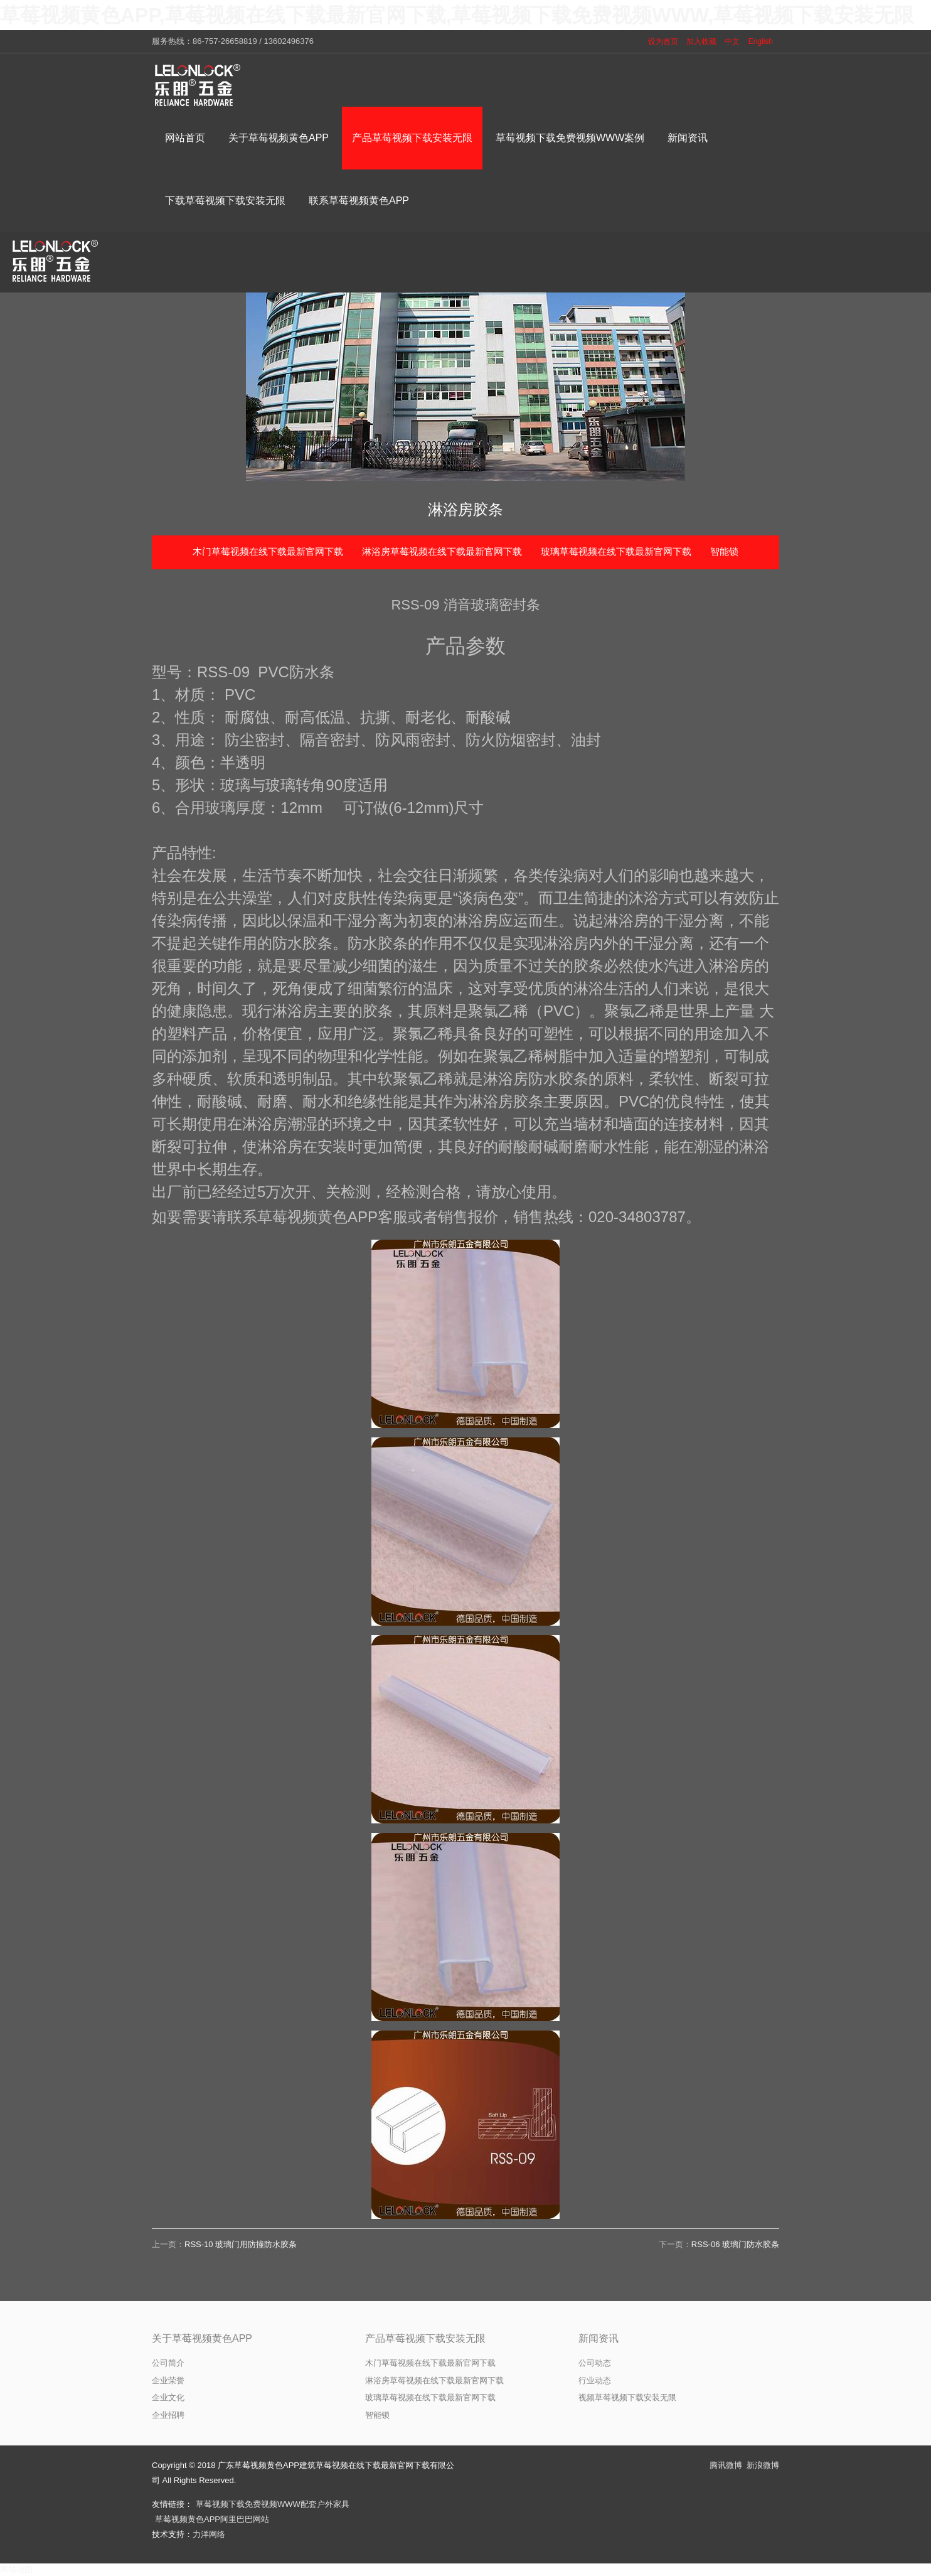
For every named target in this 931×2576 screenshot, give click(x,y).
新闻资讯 (598, 2338)
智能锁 (724, 551)
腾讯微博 (726, 2465)
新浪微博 (763, 2465)
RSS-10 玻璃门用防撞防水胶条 (240, 2244)
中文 (732, 41)
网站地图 (16, 2569)
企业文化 (168, 2397)
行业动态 (594, 2380)
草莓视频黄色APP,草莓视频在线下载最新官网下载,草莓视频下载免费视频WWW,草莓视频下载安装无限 (457, 15)
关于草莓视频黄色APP (202, 2338)
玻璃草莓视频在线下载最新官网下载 (616, 551)
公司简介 (168, 2363)
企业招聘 (168, 2415)
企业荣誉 (168, 2380)
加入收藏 (701, 41)
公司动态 (594, 2363)
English (760, 41)
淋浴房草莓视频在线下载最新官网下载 (442, 551)
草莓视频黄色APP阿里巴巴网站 (212, 2519)
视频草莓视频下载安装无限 (627, 2397)
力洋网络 (209, 2534)
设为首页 (663, 41)
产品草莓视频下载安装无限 (425, 2338)
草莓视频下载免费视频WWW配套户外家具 (272, 2504)
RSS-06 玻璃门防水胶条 (735, 2244)
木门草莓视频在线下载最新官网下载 (268, 551)
